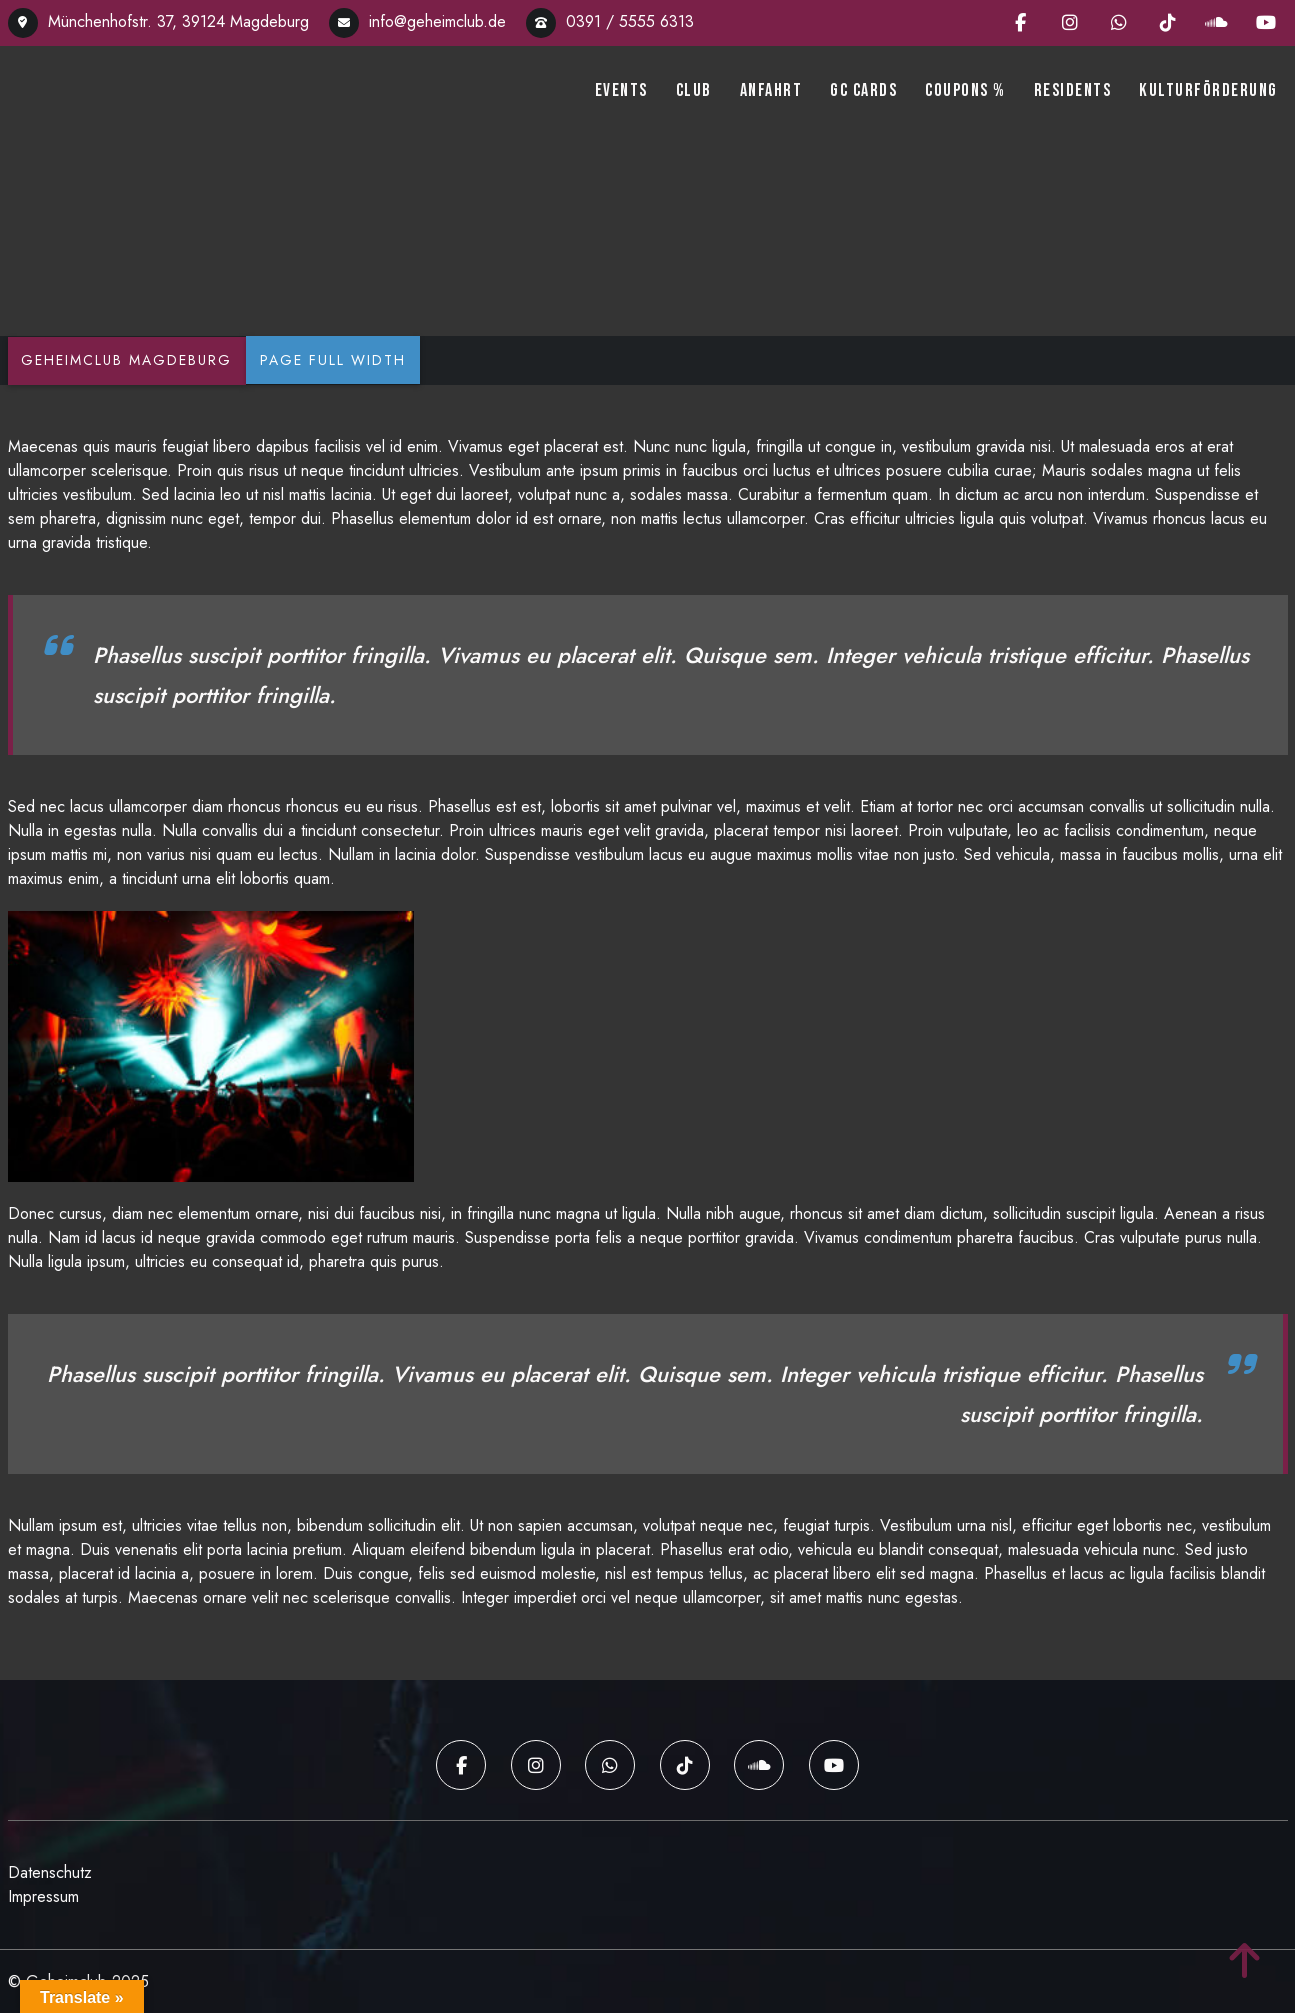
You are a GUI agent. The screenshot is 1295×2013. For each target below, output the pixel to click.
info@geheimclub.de (417, 21)
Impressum (43, 1895)
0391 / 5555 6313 (610, 21)
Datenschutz (50, 1871)
